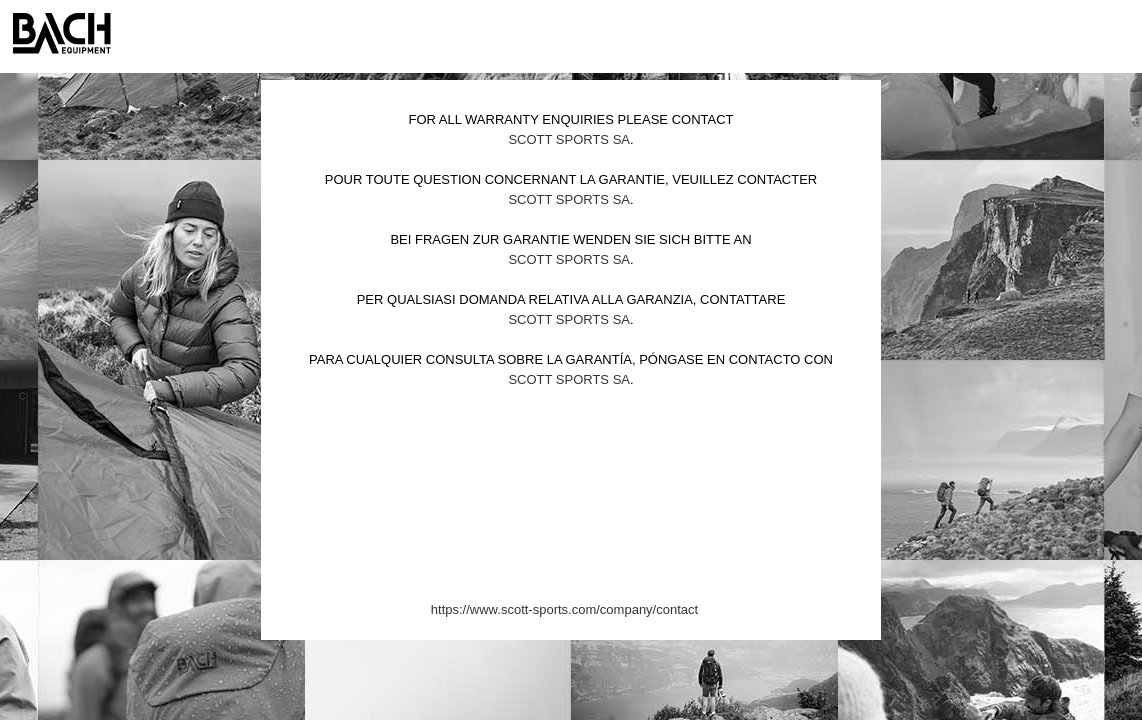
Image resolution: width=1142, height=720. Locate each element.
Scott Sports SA (569, 139)
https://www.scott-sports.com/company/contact (564, 609)
